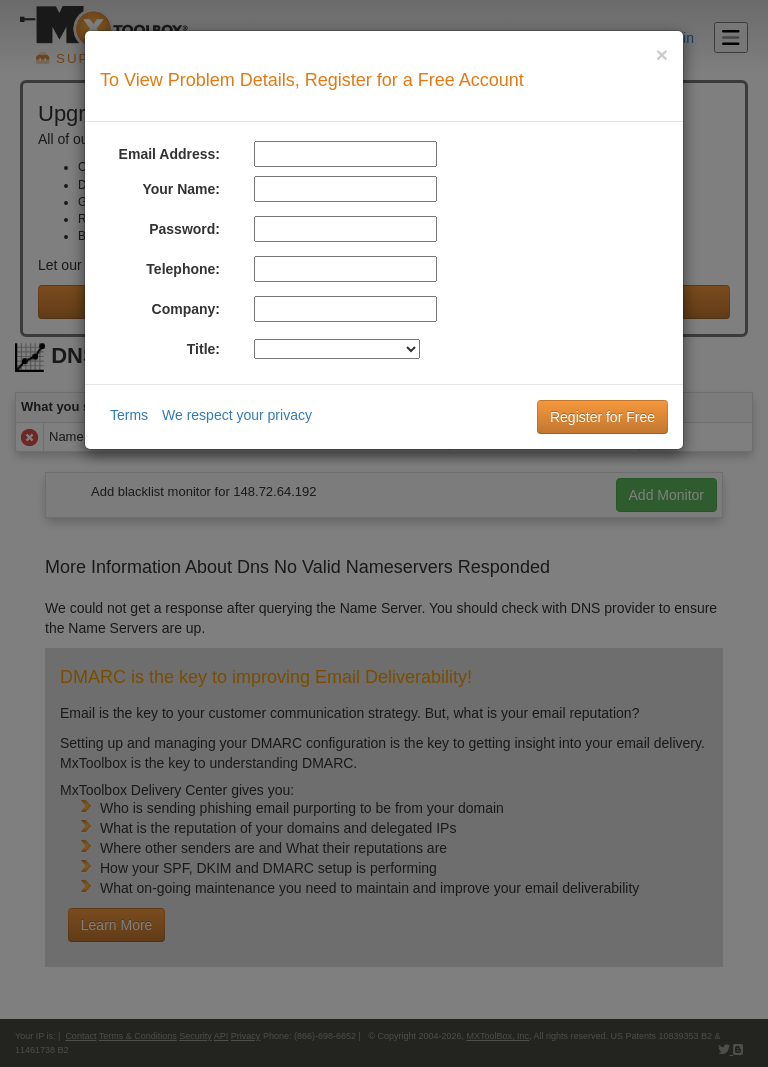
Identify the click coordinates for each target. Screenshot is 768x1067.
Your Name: (181, 189)
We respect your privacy (237, 415)
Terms (129, 415)
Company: (186, 309)
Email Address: (169, 154)
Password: (184, 229)
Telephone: (183, 269)
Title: (203, 349)
